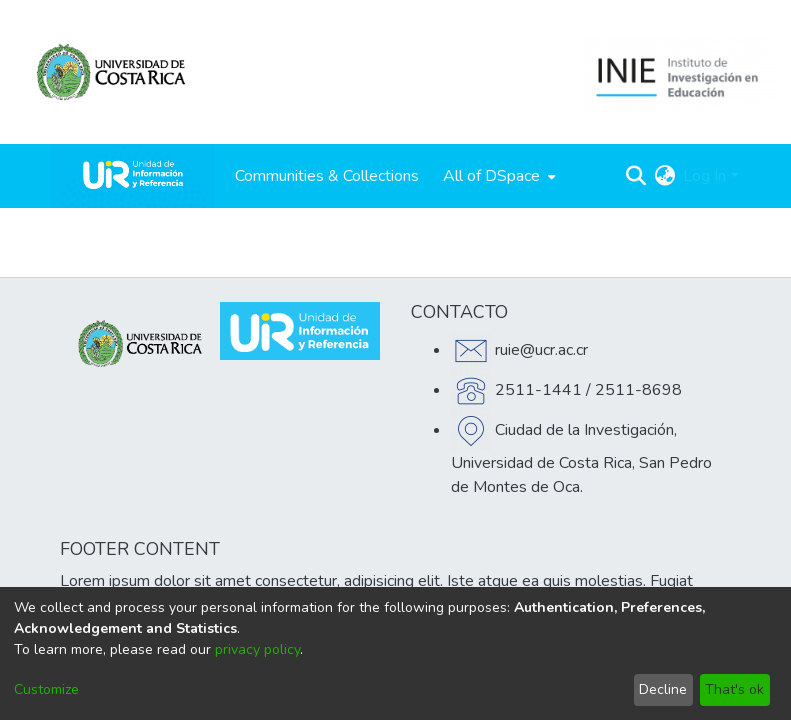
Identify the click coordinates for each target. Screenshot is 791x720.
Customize (46, 689)
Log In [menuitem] (704, 176)
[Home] (133, 176)
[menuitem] (497, 176)
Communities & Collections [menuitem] (327, 176)
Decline (663, 689)
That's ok (734, 689)
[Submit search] (635, 176)
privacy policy (257, 649)
